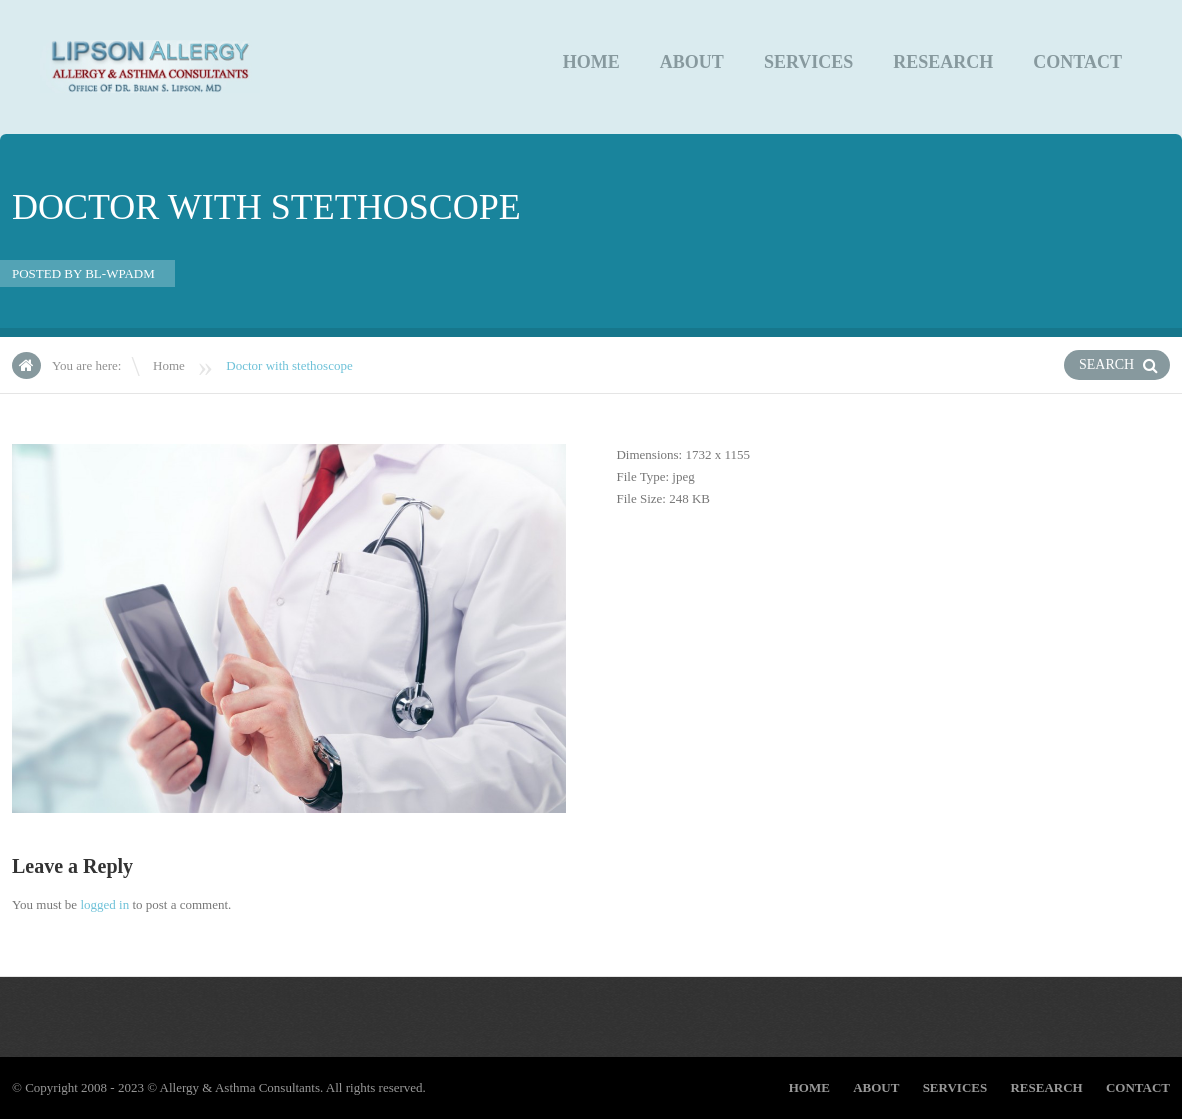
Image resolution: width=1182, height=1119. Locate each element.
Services (808, 62)
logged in (104, 904)
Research (943, 62)
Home (591, 62)
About (692, 62)
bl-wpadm (120, 273)
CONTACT (1077, 62)
